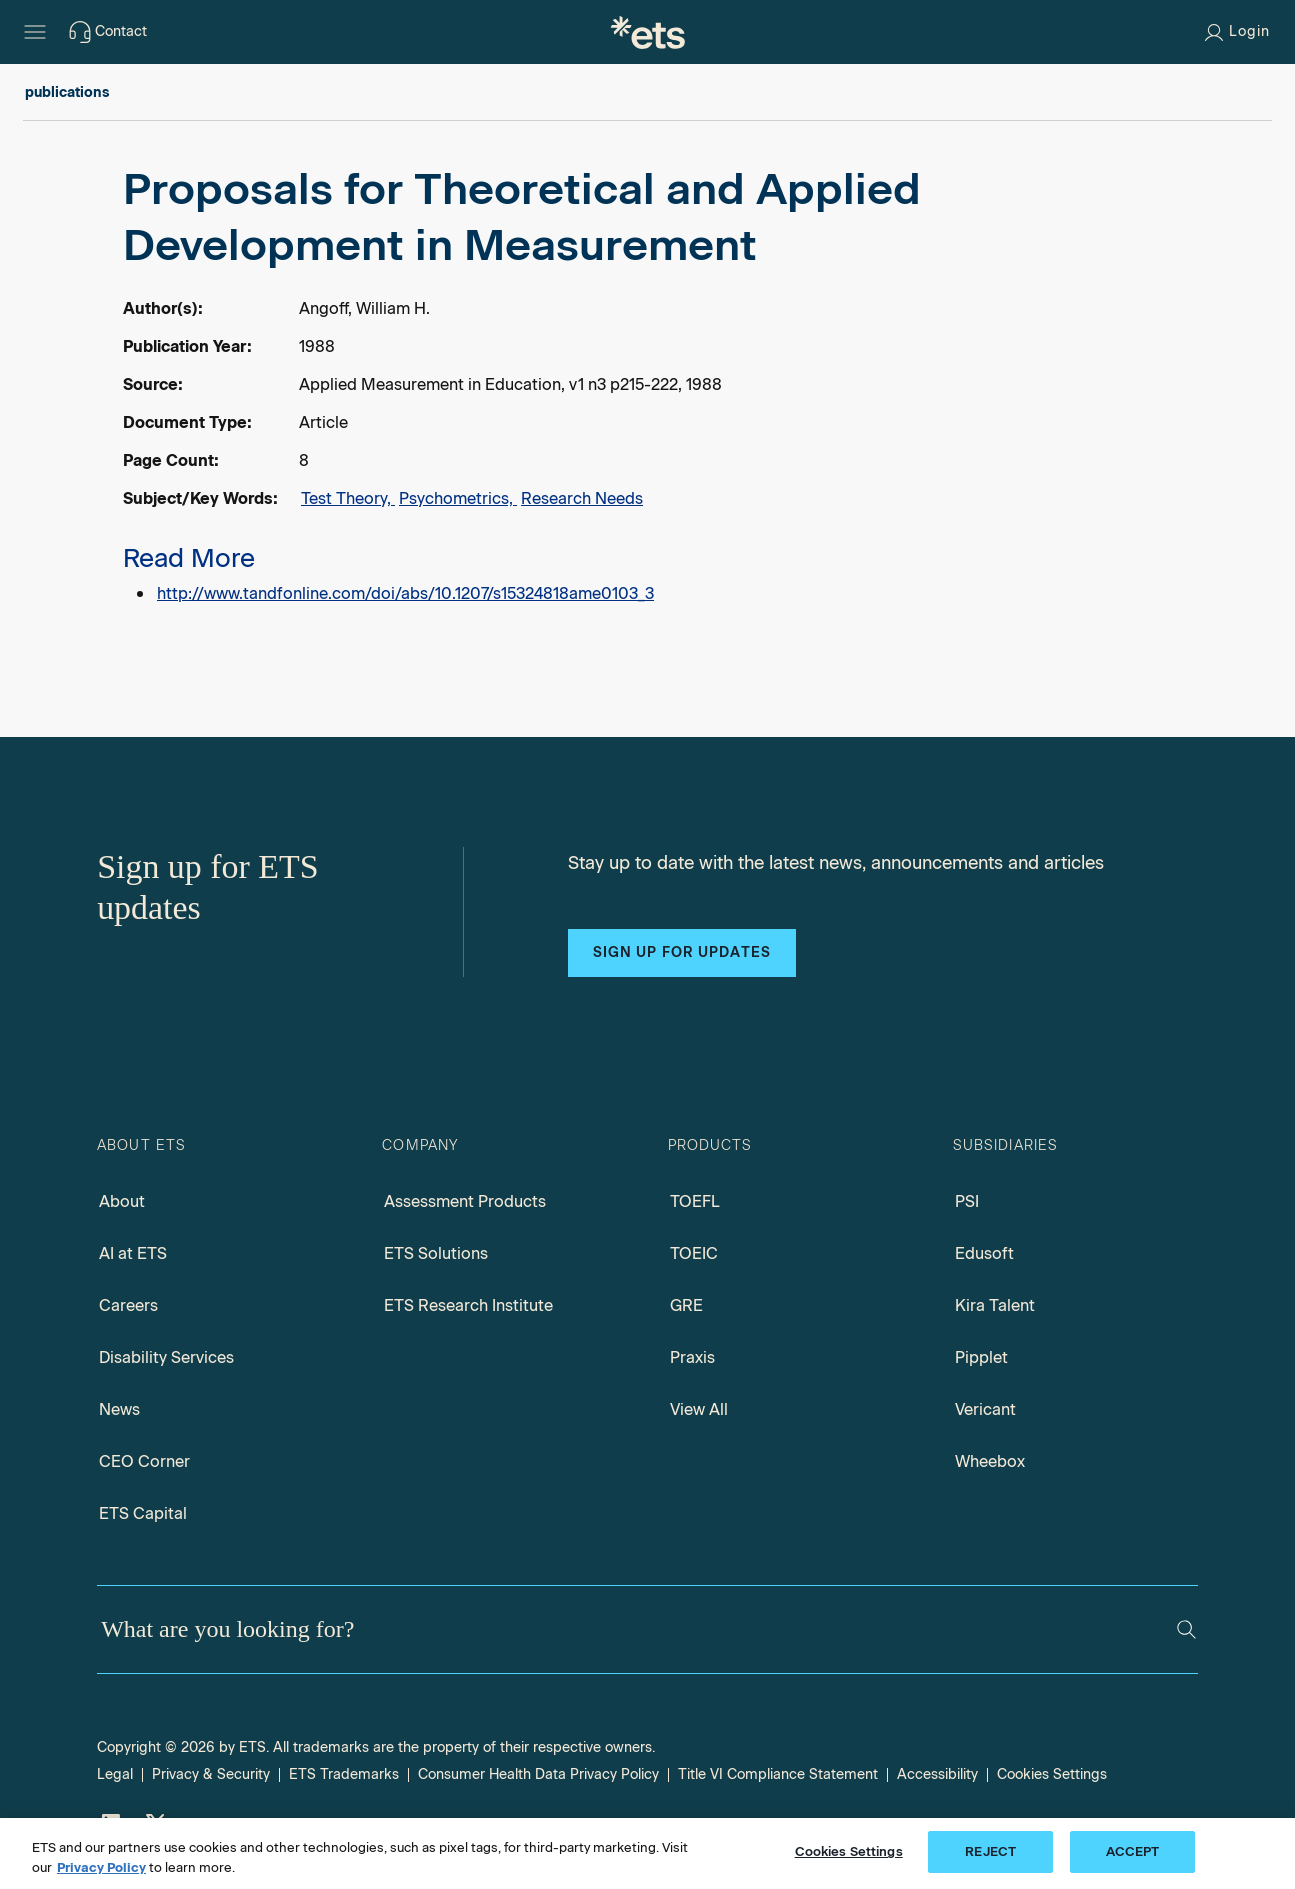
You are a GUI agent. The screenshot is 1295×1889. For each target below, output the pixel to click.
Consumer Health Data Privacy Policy (538, 1774)
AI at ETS (133, 1253)
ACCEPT (1133, 1851)
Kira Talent (995, 1305)
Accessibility (937, 1774)
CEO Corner (144, 1461)
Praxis (692, 1357)
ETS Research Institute (468, 1305)
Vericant (985, 1409)
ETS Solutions (436, 1253)
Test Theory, (348, 498)
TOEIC (694, 1253)
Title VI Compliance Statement (778, 1774)
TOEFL (695, 1201)
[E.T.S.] (648, 32)
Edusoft (984, 1253)
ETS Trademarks (344, 1774)
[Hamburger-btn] (35, 32)
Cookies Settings (1052, 1774)
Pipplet (981, 1357)
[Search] (1186, 1629)
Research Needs (582, 498)
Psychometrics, (458, 498)
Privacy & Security (211, 1774)
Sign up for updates (682, 952)
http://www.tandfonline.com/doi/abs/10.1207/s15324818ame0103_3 (405, 593)
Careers (128, 1305)
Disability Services (166, 1357)
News (119, 1409)
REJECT (990, 1851)
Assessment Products (465, 1201)
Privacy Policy (101, 1867)
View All (699, 1409)
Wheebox (990, 1461)
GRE (686, 1305)
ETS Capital (143, 1513)
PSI (967, 1201)
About (122, 1201)
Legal (115, 1774)
